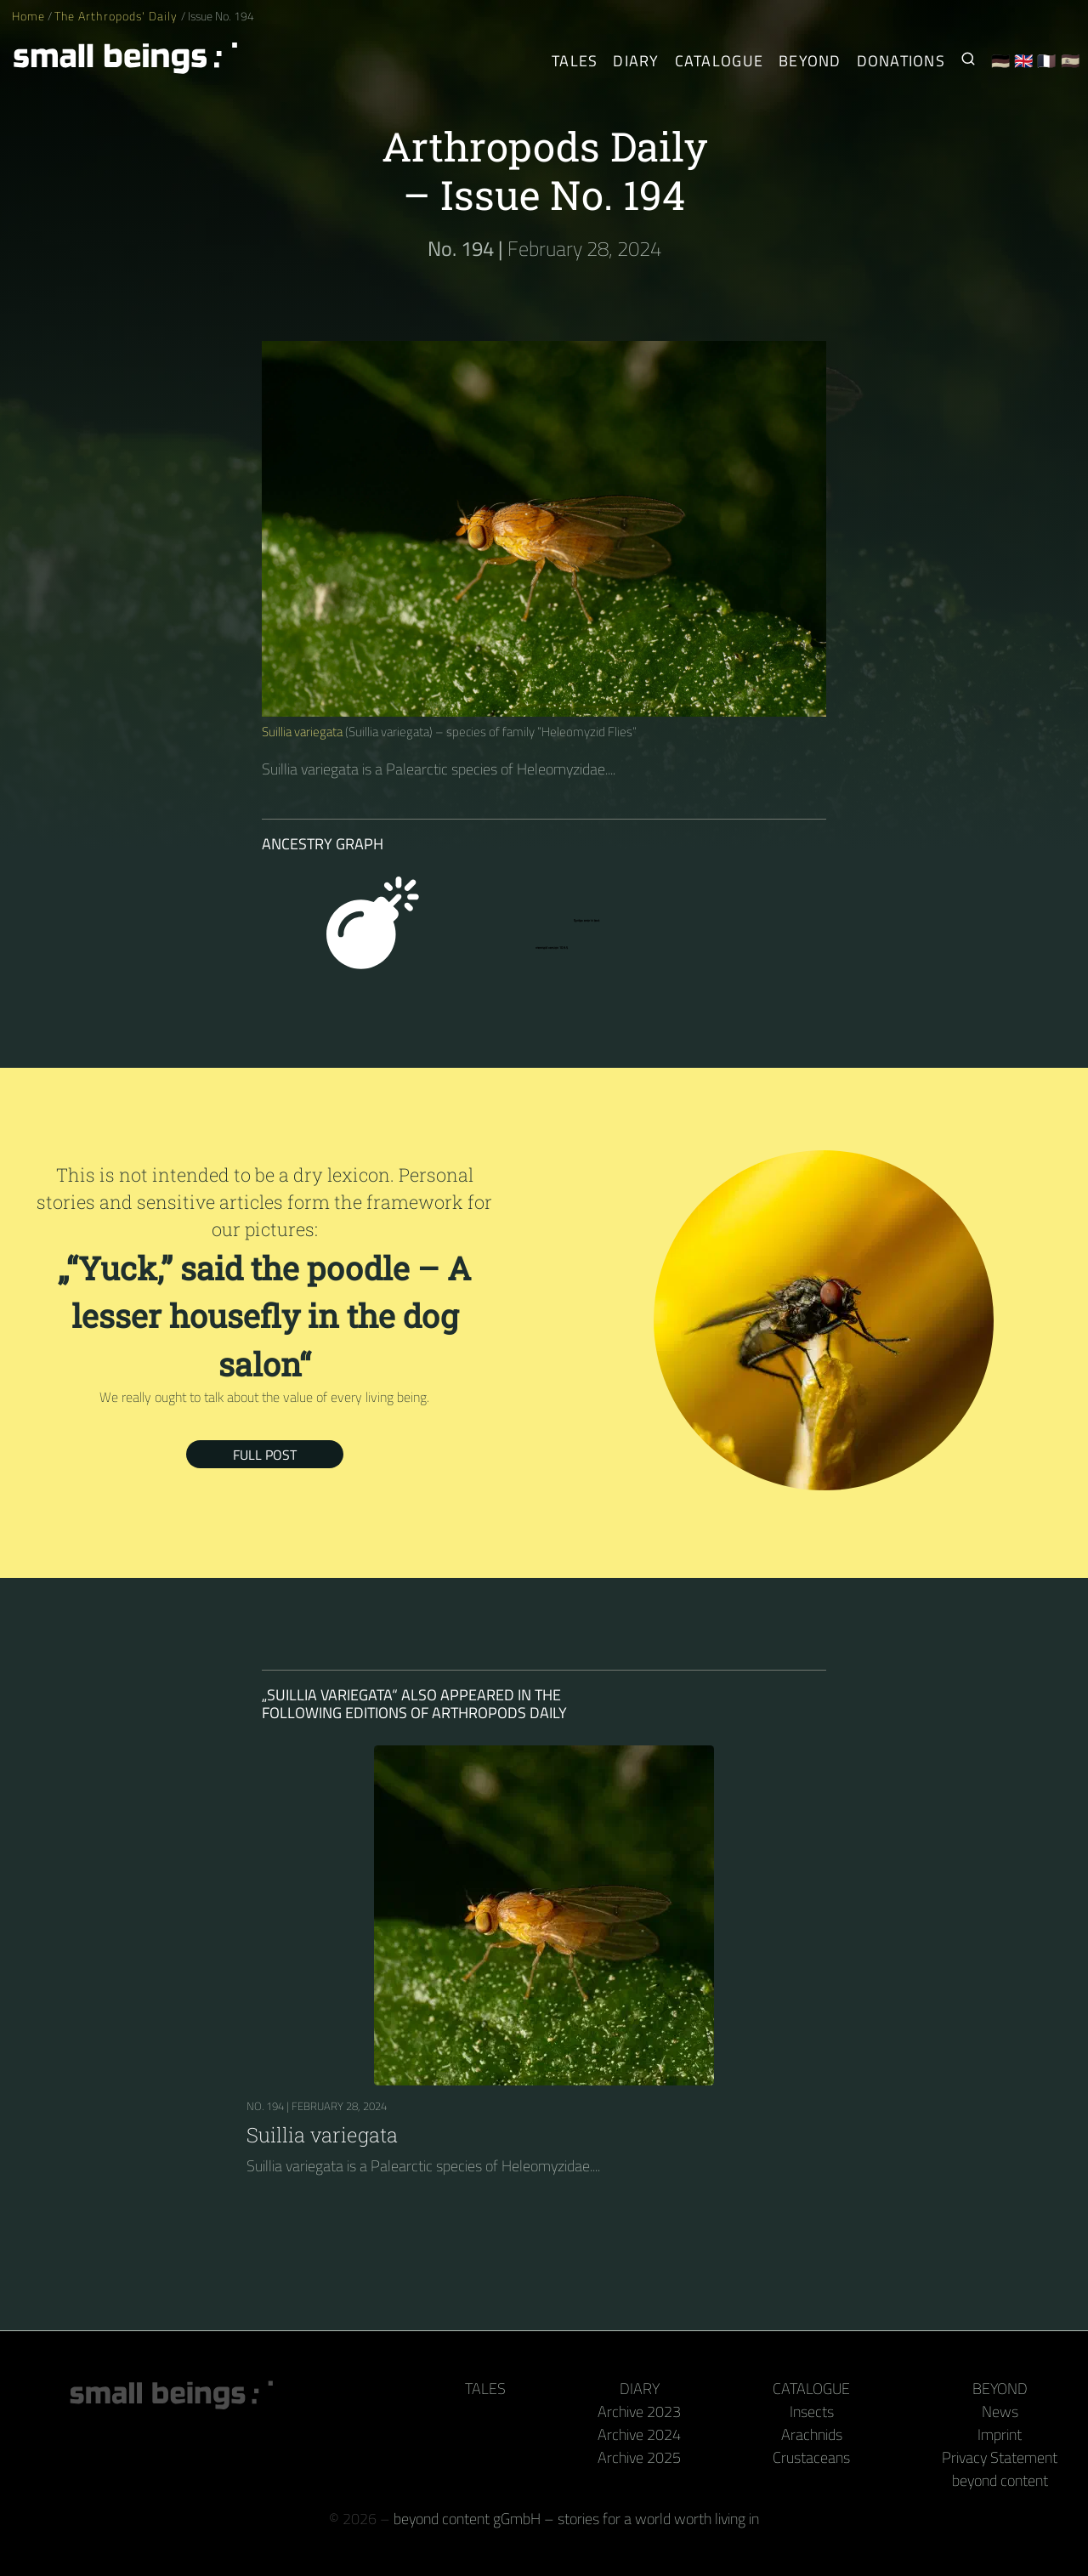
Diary (640, 2388)
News (1000, 2411)
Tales (575, 60)
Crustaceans (811, 2457)
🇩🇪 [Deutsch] (1001, 60)
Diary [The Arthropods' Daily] (636, 60)
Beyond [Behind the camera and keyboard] (810, 60)
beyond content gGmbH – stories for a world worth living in (576, 2518)
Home (28, 16)
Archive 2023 (639, 2411)
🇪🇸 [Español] (1070, 60)
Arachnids (811, 2434)
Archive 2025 (639, 2457)
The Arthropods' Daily (117, 16)
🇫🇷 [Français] (1047, 60)
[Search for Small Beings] (968, 60)
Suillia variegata (302, 731)
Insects (812, 2411)
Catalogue (811, 2388)
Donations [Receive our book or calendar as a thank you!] (901, 60)
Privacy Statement (999, 2457)
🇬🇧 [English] (1024, 60)
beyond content (1000, 2480)
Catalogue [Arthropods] (719, 60)
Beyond (1000, 2388)
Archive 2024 (639, 2434)
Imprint (1000, 2434)
